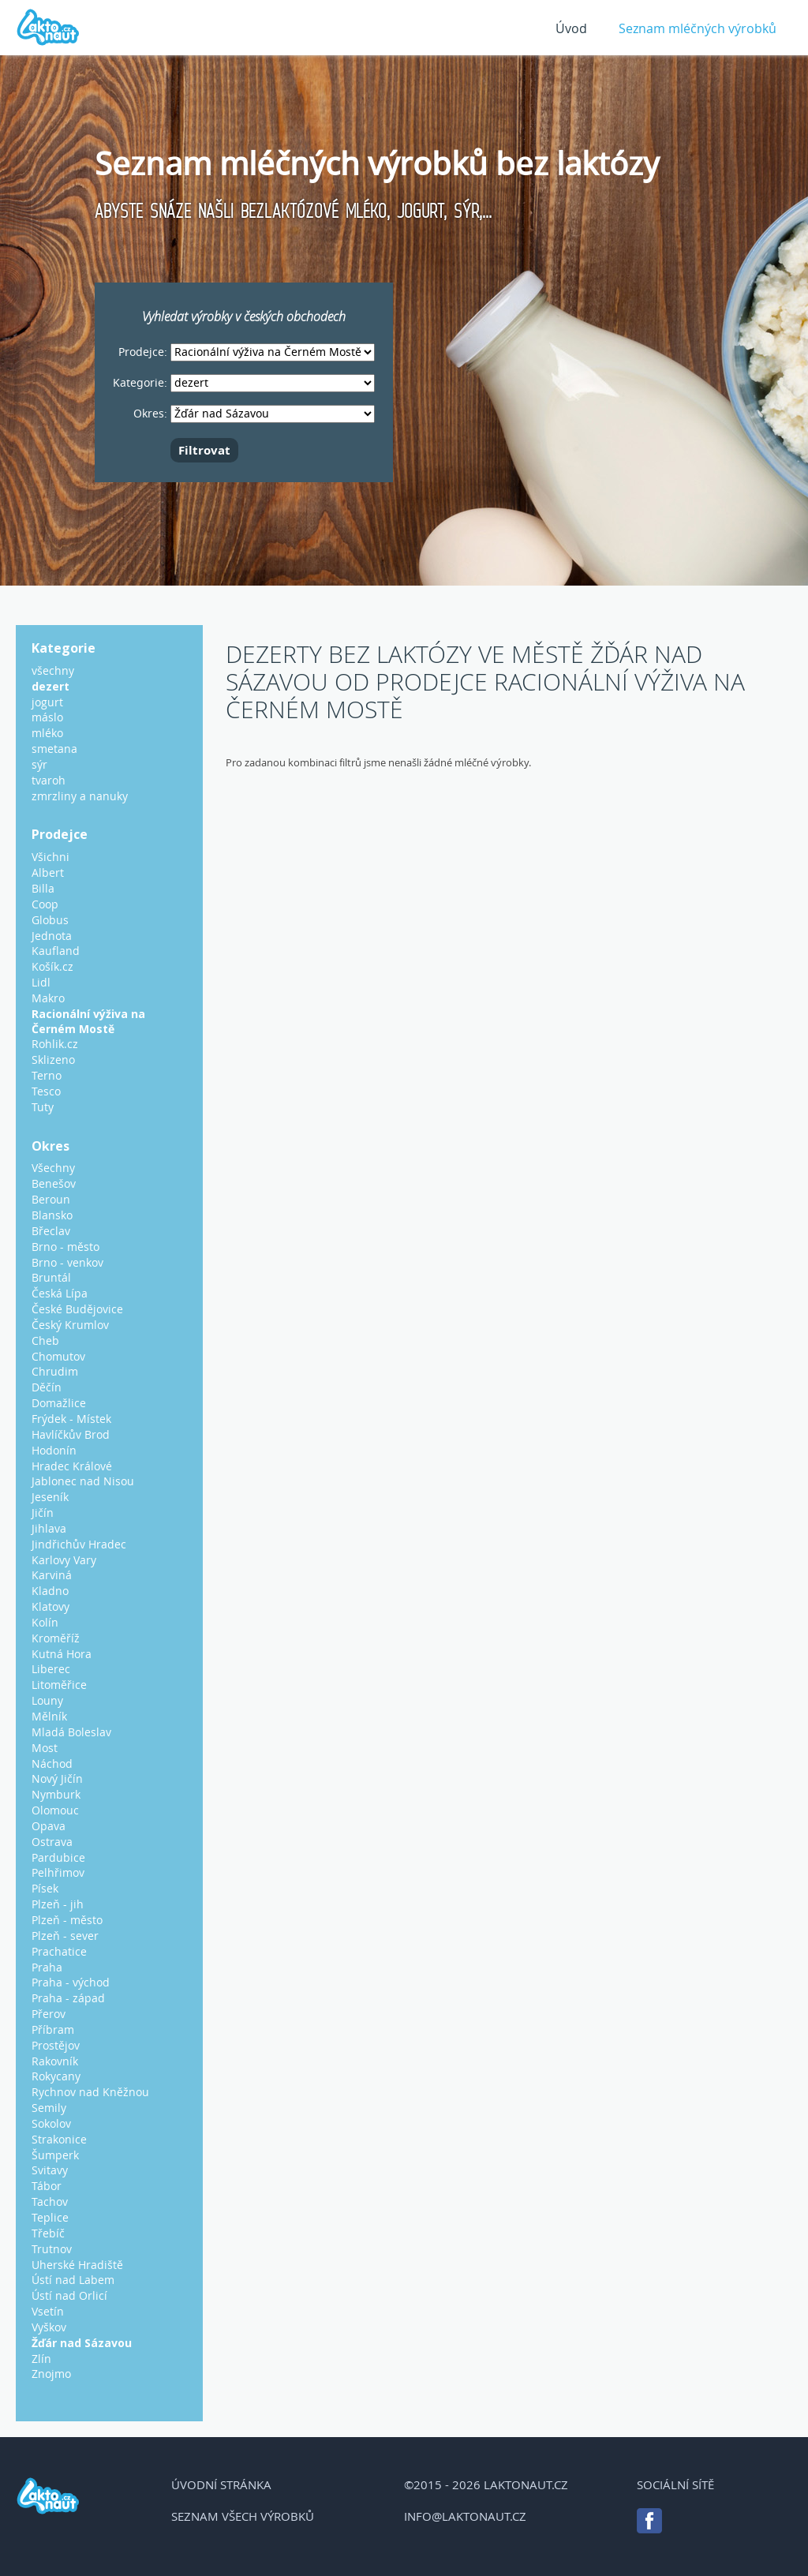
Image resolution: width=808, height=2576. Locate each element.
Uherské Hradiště (77, 2264)
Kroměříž (56, 1638)
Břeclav (51, 1230)
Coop (45, 904)
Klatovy (50, 1606)
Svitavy (50, 2169)
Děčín (47, 1387)
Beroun (51, 1199)
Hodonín (54, 1450)
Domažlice (59, 1402)
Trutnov (52, 2248)
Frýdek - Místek (71, 1418)
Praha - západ (68, 1997)
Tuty (43, 1106)
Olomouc (55, 1810)
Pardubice (58, 1857)
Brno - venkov (67, 1262)
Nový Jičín (57, 1778)
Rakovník (55, 2061)
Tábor (47, 2185)
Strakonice (59, 2139)
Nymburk (56, 1794)
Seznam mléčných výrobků (697, 28)
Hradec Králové (72, 1465)
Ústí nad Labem (73, 2279)
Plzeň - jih (58, 1903)
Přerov (48, 2013)
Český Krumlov (70, 1324)
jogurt (47, 702)
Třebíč (48, 2233)
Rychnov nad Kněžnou (90, 2091)
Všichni (50, 856)
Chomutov (58, 1356)
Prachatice (59, 1951)
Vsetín (48, 2311)
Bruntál (51, 1277)
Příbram (53, 2029)
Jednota (52, 935)
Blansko (52, 1215)
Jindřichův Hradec (79, 1544)
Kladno (50, 1590)
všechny (53, 670)
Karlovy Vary (64, 1559)
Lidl (41, 982)
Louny (47, 1700)
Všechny (53, 1167)
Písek (45, 1888)
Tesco (46, 1091)
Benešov (54, 1183)
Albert (48, 872)
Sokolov (51, 2123)
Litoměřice (59, 1684)
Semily (49, 2107)
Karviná (52, 1574)
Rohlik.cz (55, 1043)
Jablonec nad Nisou (83, 1480)
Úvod (571, 28)
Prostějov (56, 2045)
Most (45, 1747)
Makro (48, 997)
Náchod (52, 1763)
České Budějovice (77, 1308)
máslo (47, 717)
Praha (47, 1967)
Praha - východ (71, 1982)
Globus (50, 919)
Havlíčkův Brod (71, 1434)
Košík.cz (52, 966)
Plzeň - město (67, 1919)
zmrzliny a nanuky (80, 795)
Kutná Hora (62, 1653)
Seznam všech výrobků (242, 2516)
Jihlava (49, 1528)
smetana (54, 748)
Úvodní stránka (221, 2484)
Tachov (50, 2201)
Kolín (45, 1622)
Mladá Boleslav (71, 1731)
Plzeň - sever (65, 1935)
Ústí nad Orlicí (69, 2295)
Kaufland (56, 950)
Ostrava (52, 1841)
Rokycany (56, 2076)
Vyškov (49, 2327)
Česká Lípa (60, 1293)
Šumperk (55, 2154)
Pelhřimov (58, 1872)
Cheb (45, 1340)
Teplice (50, 2217)
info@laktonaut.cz (465, 2516)
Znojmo (51, 2373)
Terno (47, 1075)
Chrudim (55, 1371)
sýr (39, 764)
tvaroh (48, 780)
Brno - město (65, 1246)
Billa (43, 888)
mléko (47, 732)
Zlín (41, 2358)
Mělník (49, 1716)
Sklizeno (53, 1059)
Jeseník (50, 1496)
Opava (48, 1825)
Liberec (51, 1668)
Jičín (43, 1512)
